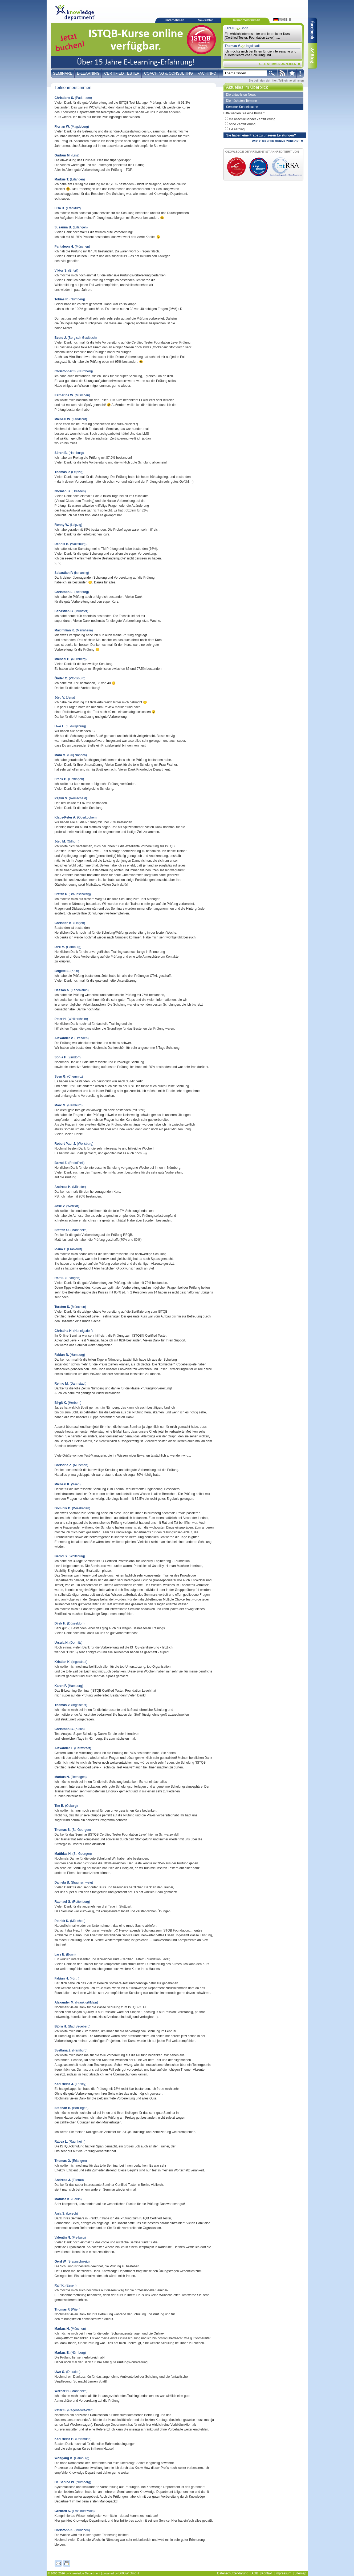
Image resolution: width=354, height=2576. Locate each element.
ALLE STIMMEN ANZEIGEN (277, 64)
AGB (254, 2573)
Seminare (62, 73)
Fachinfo (206, 73)
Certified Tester (122, 73)
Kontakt (266, 2573)
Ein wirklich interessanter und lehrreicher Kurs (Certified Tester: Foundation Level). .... (257, 35)
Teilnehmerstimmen (246, 20)
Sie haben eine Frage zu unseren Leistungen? (261, 135)
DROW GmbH (129, 2573)
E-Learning (88, 73)
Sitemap (300, 2573)
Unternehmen (174, 20)
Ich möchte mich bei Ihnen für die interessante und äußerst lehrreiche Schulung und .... (260, 53)
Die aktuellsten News (241, 94)
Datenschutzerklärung (232, 2573)
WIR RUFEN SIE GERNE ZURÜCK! (275, 141)
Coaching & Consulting (168, 73)
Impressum (283, 2573)
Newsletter (205, 20)
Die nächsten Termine (241, 101)
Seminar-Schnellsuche (242, 107)
